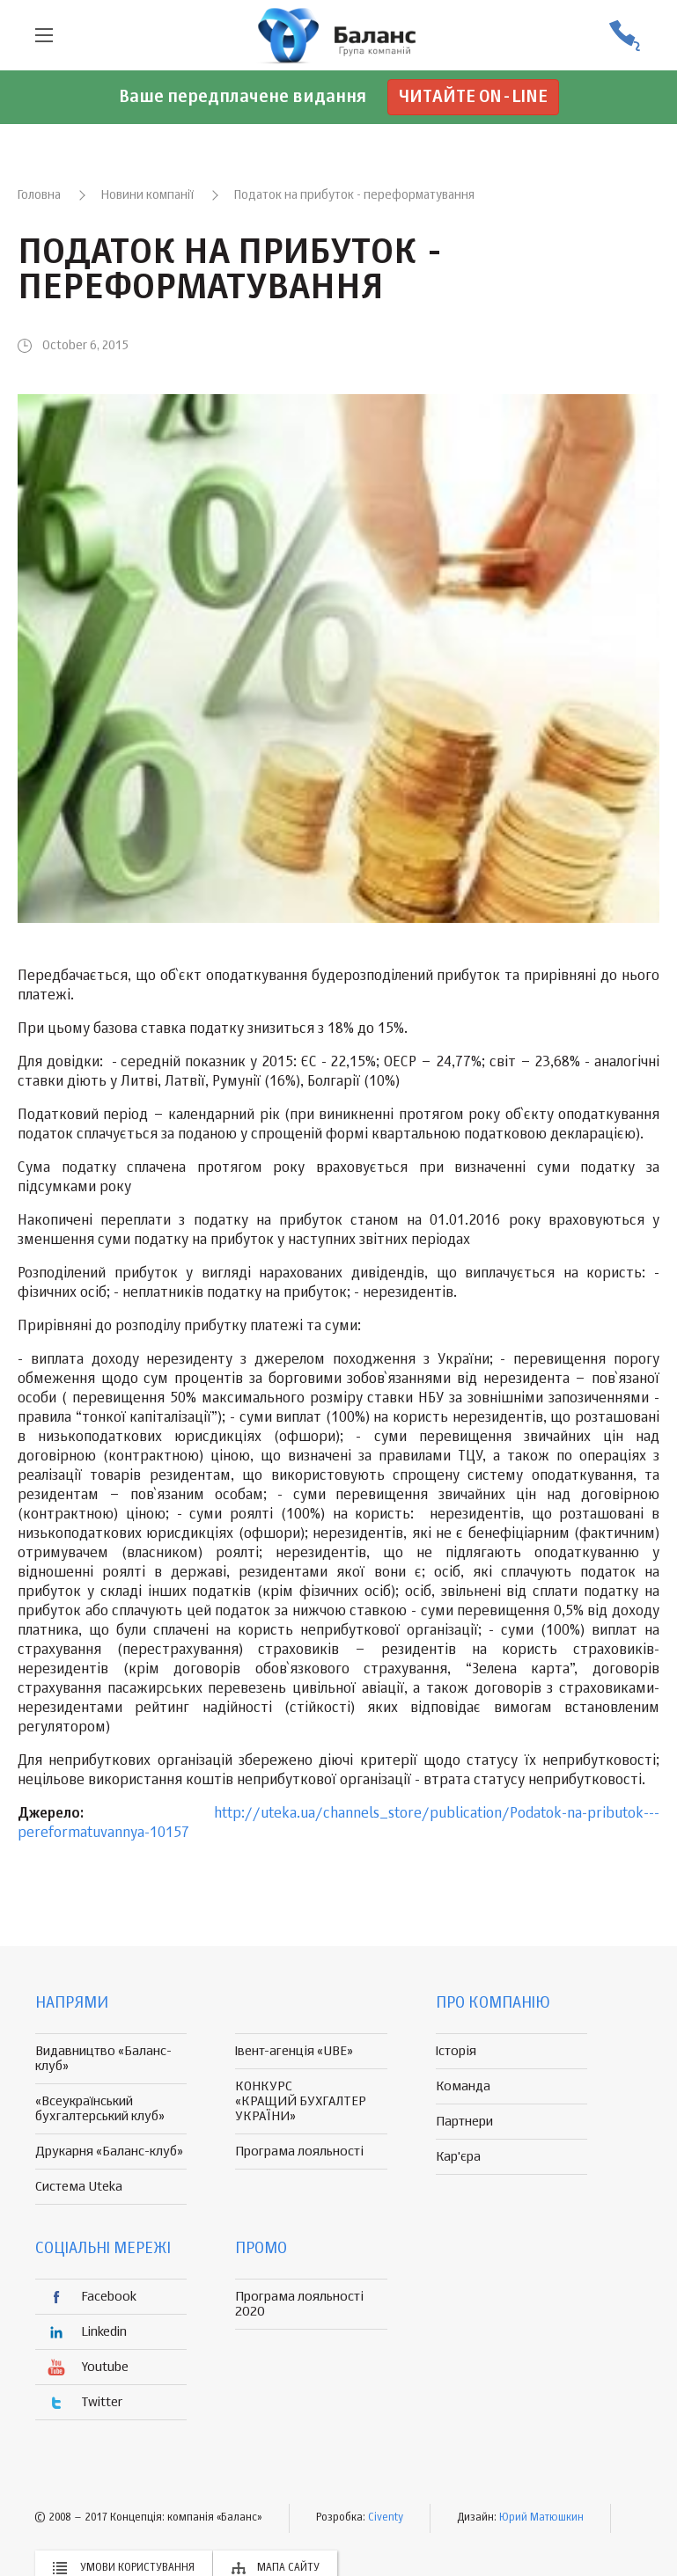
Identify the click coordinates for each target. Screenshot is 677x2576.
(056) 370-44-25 (624, 35)
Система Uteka (78, 2186)
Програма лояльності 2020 (299, 2304)
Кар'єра (458, 2156)
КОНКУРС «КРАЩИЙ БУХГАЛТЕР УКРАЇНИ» (300, 2101)
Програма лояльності (299, 2151)
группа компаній (339, 35)
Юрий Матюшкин (541, 2518)
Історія (456, 2051)
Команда (463, 2086)
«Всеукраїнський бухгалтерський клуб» (100, 2109)
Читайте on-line (473, 97)
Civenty (385, 2518)
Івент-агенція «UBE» (294, 2051)
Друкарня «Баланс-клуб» (109, 2151)
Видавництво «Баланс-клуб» (103, 2059)
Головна (39, 195)
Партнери (464, 2121)
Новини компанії (147, 195)
